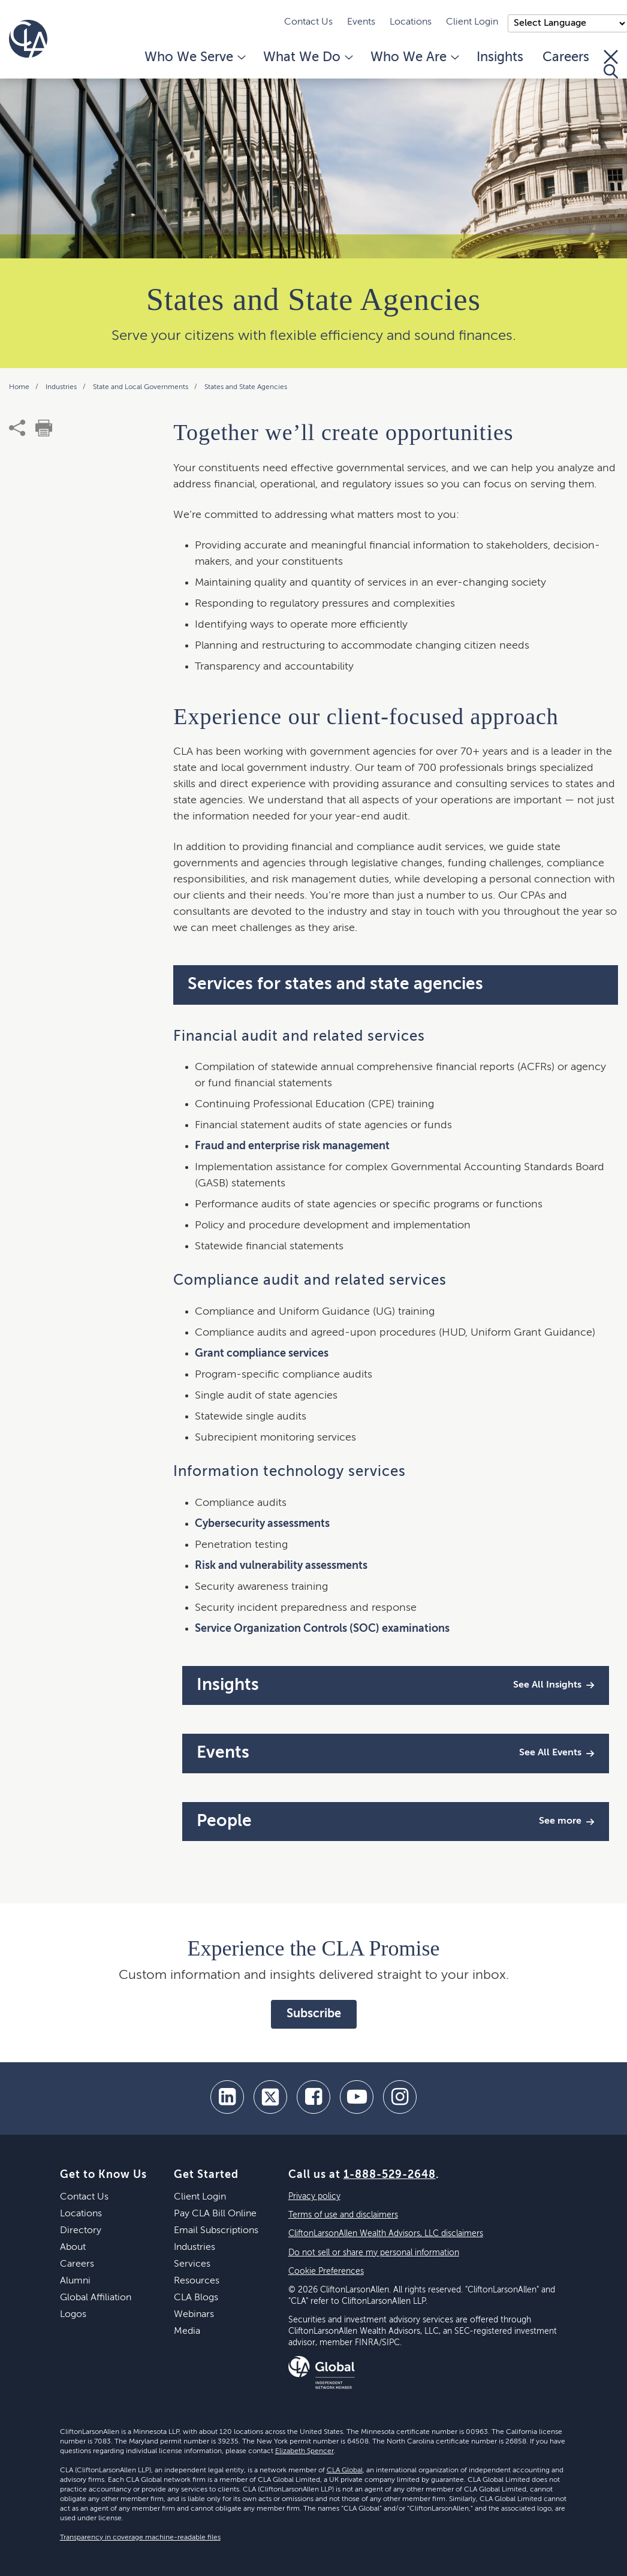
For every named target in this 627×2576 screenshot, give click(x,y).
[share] (17, 428)
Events (361, 22)
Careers (565, 57)
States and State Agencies (245, 387)
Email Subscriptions (216, 2230)
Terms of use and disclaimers (343, 2215)
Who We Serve (194, 57)
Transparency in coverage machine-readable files (140, 2537)
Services (192, 2264)
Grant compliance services (261, 1353)
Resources (196, 2281)
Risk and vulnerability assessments (281, 1565)
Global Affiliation (95, 2298)
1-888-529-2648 (389, 2175)
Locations (411, 22)
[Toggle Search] (611, 64)
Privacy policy (314, 2196)
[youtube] (356, 2097)
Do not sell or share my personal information (373, 2253)
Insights (500, 57)
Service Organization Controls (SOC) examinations (322, 1628)
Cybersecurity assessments (262, 1524)
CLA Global (345, 2470)
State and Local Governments (141, 387)
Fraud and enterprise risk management (292, 1146)
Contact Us (308, 22)
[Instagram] (400, 2097)
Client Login (472, 22)
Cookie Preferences (326, 2271)
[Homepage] (28, 39)
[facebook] (313, 2097)
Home (20, 387)
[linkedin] (227, 2097)
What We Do (307, 57)
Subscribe (314, 2014)
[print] (43, 428)
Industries (62, 387)
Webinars (194, 2314)
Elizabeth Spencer (304, 2451)
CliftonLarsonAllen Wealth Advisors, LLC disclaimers (385, 2233)
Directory (80, 2230)
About (73, 2247)
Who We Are (413, 57)
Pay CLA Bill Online (215, 2214)
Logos (73, 2314)
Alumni (75, 2281)
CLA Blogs (196, 2298)
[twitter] (270, 2097)
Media (187, 2331)
